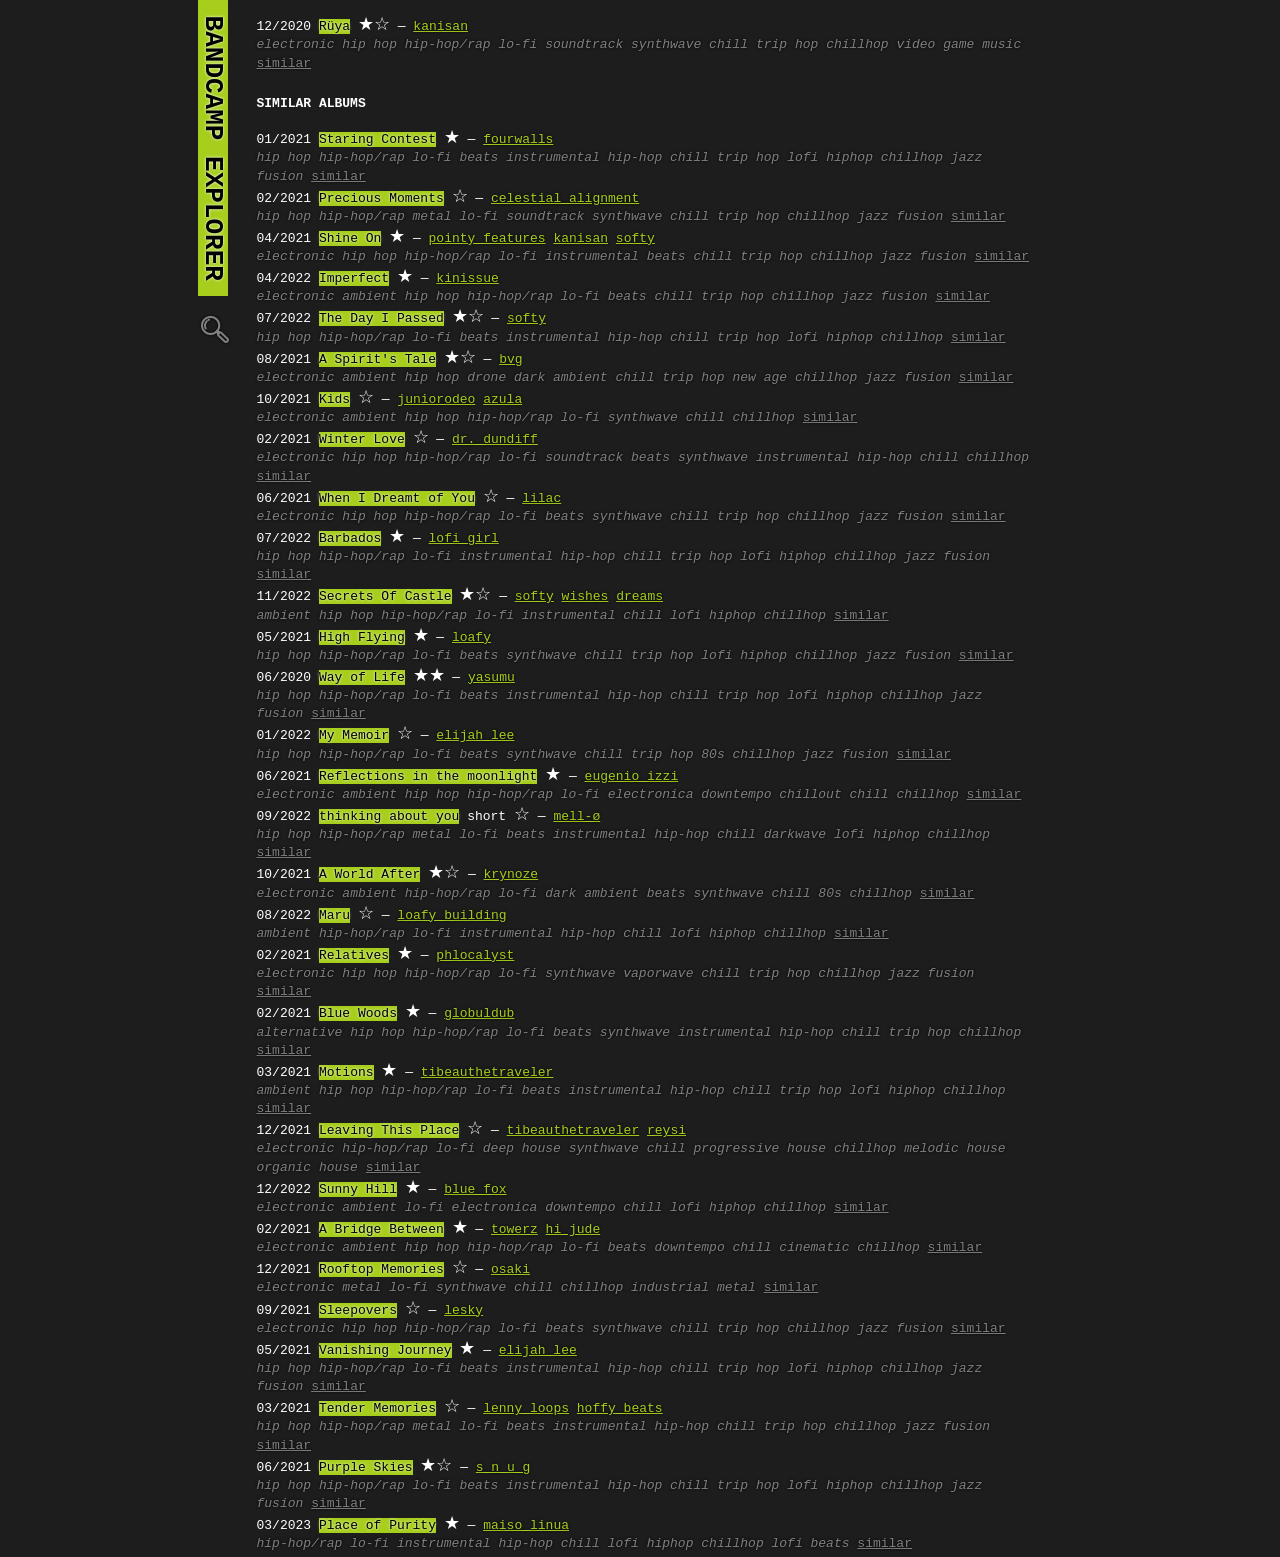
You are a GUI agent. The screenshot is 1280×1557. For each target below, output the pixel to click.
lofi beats (810, 1544)
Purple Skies (366, 1468)
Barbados (350, 539)
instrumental (592, 257)
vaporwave (658, 974)
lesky (463, 1311)
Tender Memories (377, 1409)
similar (284, 64)
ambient (369, 297)
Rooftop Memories (381, 1270)
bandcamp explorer (213, 148)
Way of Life (362, 678)
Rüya (334, 27)
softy (635, 239)
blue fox (475, 1190)
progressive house (759, 1149)
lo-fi (517, 45)
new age (759, 378)
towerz (514, 1230)
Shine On (350, 239)
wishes (585, 597)
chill (728, 45)
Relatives (354, 956)
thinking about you (389, 817)
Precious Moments (381, 199)
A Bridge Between (381, 1230)
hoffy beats (620, 1409)
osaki (510, 1270)
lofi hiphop (830, 158)
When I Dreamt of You (397, 499)
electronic (296, 45)
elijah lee (475, 736)
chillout (810, 795)
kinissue (467, 279)
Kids (334, 400)
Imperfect (354, 279)
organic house (307, 1168)
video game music (958, 45)
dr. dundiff (495, 440)
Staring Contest (377, 140)
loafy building (451, 916)
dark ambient (561, 378)
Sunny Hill (358, 1190)
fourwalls (518, 140)
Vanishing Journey (385, 1351)
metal (432, 217)
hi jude (573, 1230)
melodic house (954, 1149)
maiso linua (526, 1526)
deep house (522, 1149)
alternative (300, 1033)
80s (712, 755)
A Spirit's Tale (377, 360)
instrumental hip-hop (584, 158)
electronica (651, 795)
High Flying (362, 638)
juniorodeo (436, 400)
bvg (510, 360)
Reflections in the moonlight (428, 777)
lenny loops (526, 1409)
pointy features (487, 239)
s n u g (503, 1468)
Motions (346, 1073)
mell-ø (576, 817)
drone (486, 378)
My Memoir (354, 736)
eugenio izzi (632, 777)
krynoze (511, 875)
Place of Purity (377, 1526)
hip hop (369, 45)
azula (502, 400)
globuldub (479, 1014)
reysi (666, 1131)
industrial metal (693, 1288)
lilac (541, 499)
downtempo (736, 795)
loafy (471, 638)
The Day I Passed (381, 319)
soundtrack (584, 45)
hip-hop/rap (448, 45)
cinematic (814, 1248)
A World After (369, 875)
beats (478, 158)
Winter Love (362, 440)
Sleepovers (358, 1311)
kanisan (440, 27)
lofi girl (464, 539)
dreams (639, 597)
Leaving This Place (389, 1131)
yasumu (491, 678)
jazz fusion (900, 217)
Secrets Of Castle (385, 597)
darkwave (795, 835)
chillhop (857, 45)
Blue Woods (358, 1014)
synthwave (666, 45)
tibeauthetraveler (487, 1073)
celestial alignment (565, 199)
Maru (334, 916)
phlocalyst (475, 956)
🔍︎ (213, 328)
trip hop (787, 45)
